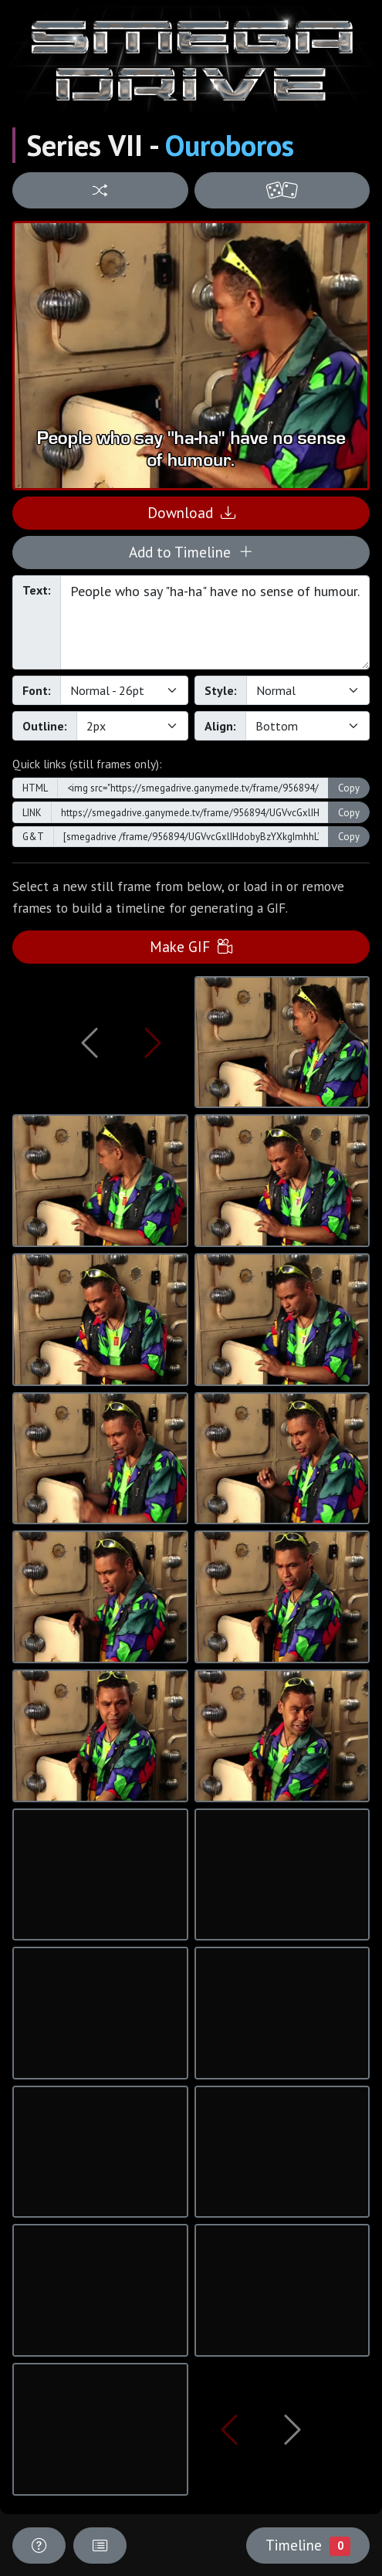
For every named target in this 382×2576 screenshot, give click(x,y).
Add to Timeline (191, 551)
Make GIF (191, 946)
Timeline (307, 2545)
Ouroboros (229, 145)
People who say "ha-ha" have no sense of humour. (215, 622)
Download (191, 512)
